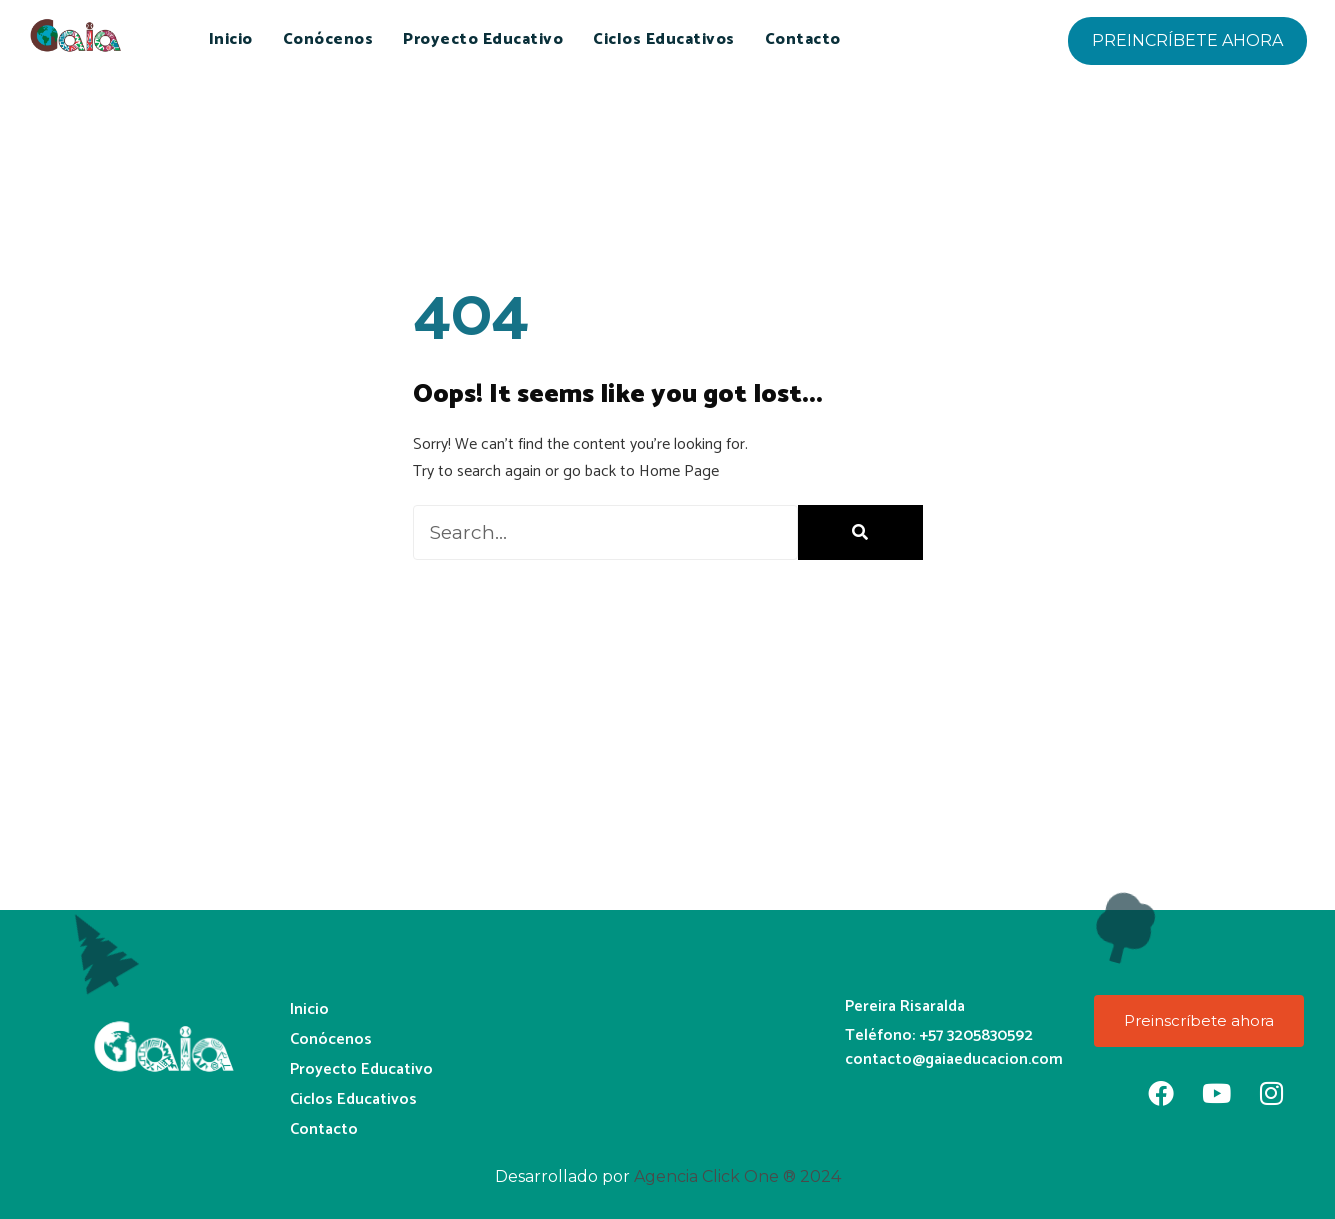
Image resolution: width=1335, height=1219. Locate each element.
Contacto (803, 39)
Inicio (231, 39)
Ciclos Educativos (664, 39)
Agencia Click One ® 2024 (737, 1176)
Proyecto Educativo (483, 39)
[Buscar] (860, 532)
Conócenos (328, 39)
